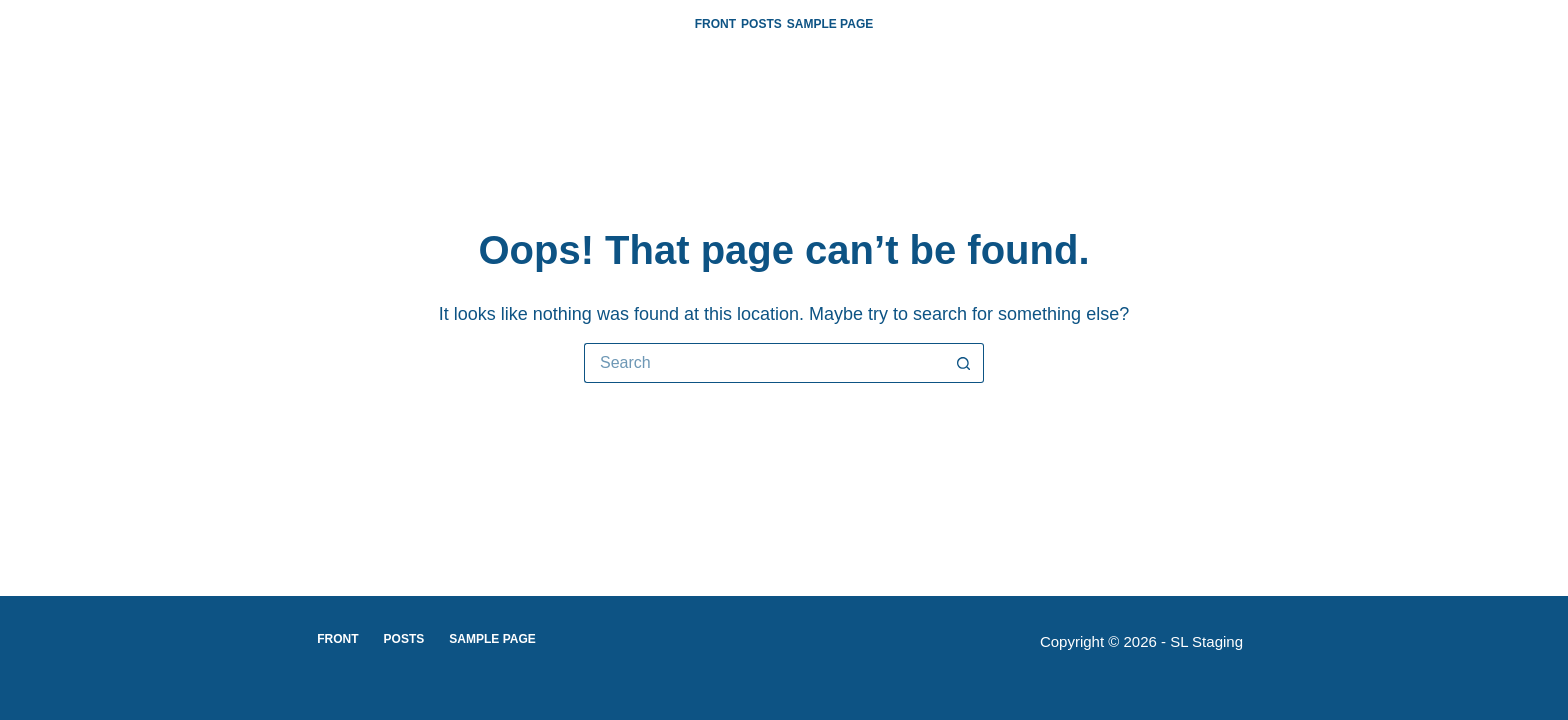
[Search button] (964, 363)
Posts (761, 24)
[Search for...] (764, 363)
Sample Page (830, 24)
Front (715, 24)
